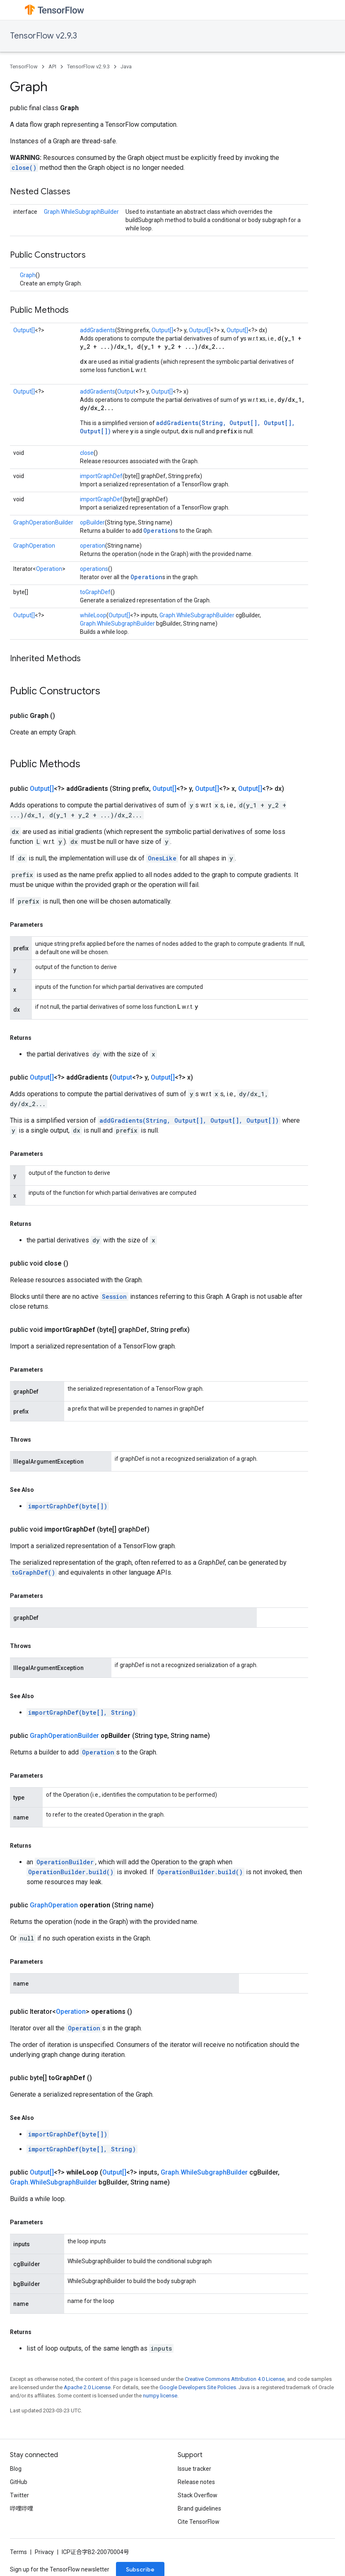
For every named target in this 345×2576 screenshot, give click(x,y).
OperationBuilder (65, 1862)
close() (24, 168)
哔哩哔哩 (21, 2508)
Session (114, 1296)
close (87, 452)
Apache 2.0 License (87, 2387)
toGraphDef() (33, 1572)
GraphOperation (34, 545)
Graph (28, 275)
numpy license (160, 2395)
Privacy (44, 2552)
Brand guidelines (199, 2508)
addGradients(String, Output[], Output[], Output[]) (189, 1120)
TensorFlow (24, 66)
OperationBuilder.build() (70, 1872)
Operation (159, 530)
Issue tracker (194, 2468)
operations (94, 568)
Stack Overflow (197, 2495)
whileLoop (93, 615)
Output (126, 391)
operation (92, 545)
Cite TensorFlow (199, 2521)
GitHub (18, 2482)
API (52, 66)
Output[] (24, 330)
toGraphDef (95, 592)
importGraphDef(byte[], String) (82, 1712)
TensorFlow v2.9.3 (43, 36)
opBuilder (92, 522)
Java (126, 66)
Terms (18, 2552)
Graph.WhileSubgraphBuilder (81, 211)
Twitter (19, 2495)
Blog (16, 2468)
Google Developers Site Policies (197, 2387)
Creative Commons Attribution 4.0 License (235, 2379)
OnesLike (162, 858)
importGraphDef (101, 476)
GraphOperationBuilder (43, 522)
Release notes (196, 2482)
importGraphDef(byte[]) (67, 1506)
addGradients (97, 330)
